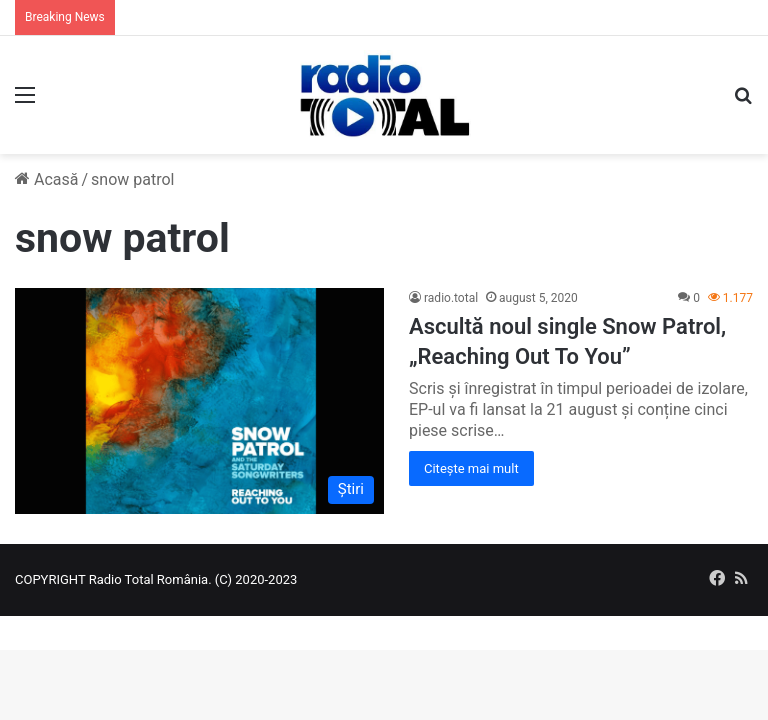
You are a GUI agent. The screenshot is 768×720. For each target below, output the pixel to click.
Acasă (46, 179)
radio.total (451, 298)
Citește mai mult (471, 468)
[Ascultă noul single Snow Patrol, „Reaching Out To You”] (199, 401)
